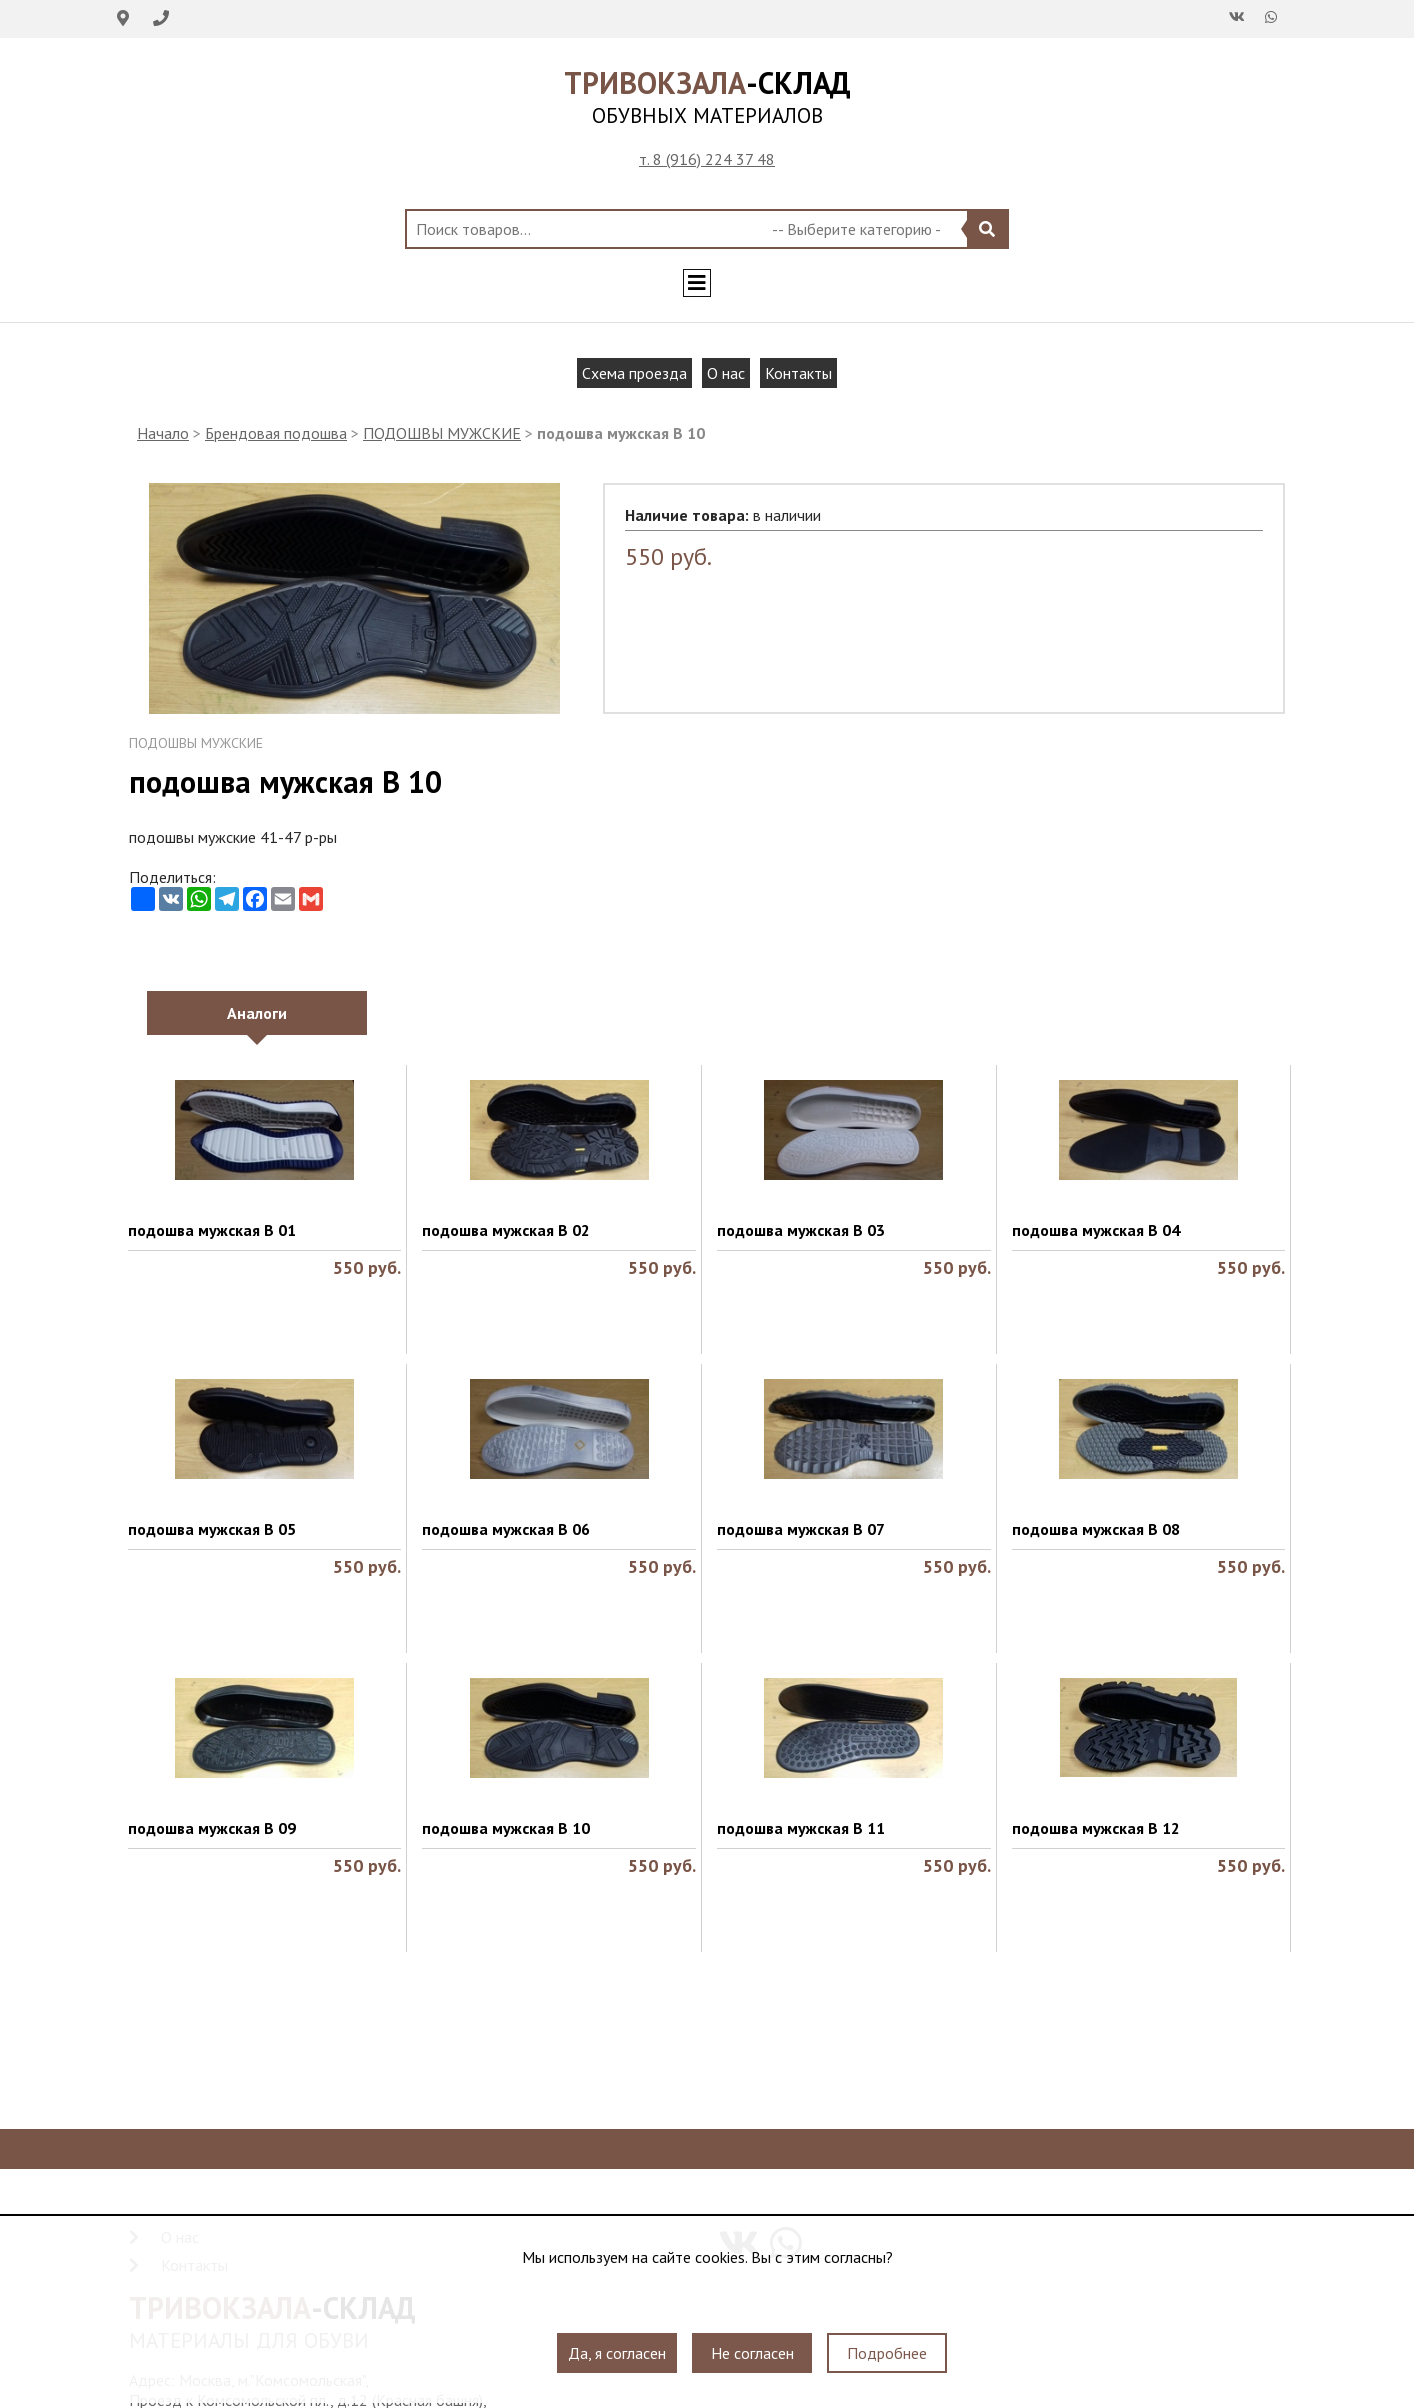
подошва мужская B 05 (212, 1529)
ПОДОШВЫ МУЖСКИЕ (442, 433)
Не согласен (752, 2353)
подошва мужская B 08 (1096, 1529)
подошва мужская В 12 (1096, 1828)
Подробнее (887, 2353)
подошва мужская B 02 (506, 1230)
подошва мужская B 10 (506, 1828)
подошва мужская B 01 (212, 1230)
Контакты (798, 373)
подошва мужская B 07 (801, 1529)
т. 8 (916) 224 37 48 (707, 159)
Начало (163, 433)
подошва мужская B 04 (1096, 1230)
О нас (726, 373)
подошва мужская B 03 (801, 1230)
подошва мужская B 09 (212, 1828)
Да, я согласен (617, 2353)
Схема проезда (634, 373)
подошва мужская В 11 (801, 1828)
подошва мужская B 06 (506, 1529)
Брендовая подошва (276, 433)
